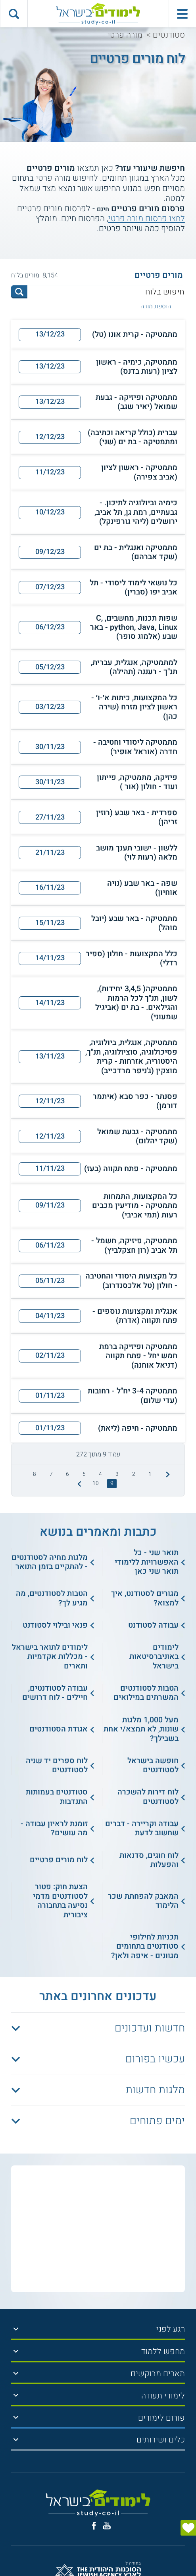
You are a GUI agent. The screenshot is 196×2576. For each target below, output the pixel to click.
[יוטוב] (107, 2526)
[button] (98, 334)
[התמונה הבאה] (78, 1484)
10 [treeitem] (95, 1483)
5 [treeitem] (84, 1474)
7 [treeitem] (51, 1474)
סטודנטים (169, 35)
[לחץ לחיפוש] (19, 291)
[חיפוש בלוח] (106, 291)
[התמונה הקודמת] (166, 1474)
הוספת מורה (155, 307)
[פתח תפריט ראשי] (182, 13)
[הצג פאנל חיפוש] (13, 13)
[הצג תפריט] (16, 2329)
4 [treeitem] (100, 1474)
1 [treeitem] (150, 1474)
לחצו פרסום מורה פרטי (146, 218)
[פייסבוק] (94, 2526)
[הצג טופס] (188, 2528)
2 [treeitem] (133, 1474)
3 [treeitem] (117, 1474)
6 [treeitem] (67, 1474)
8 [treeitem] (34, 1474)
